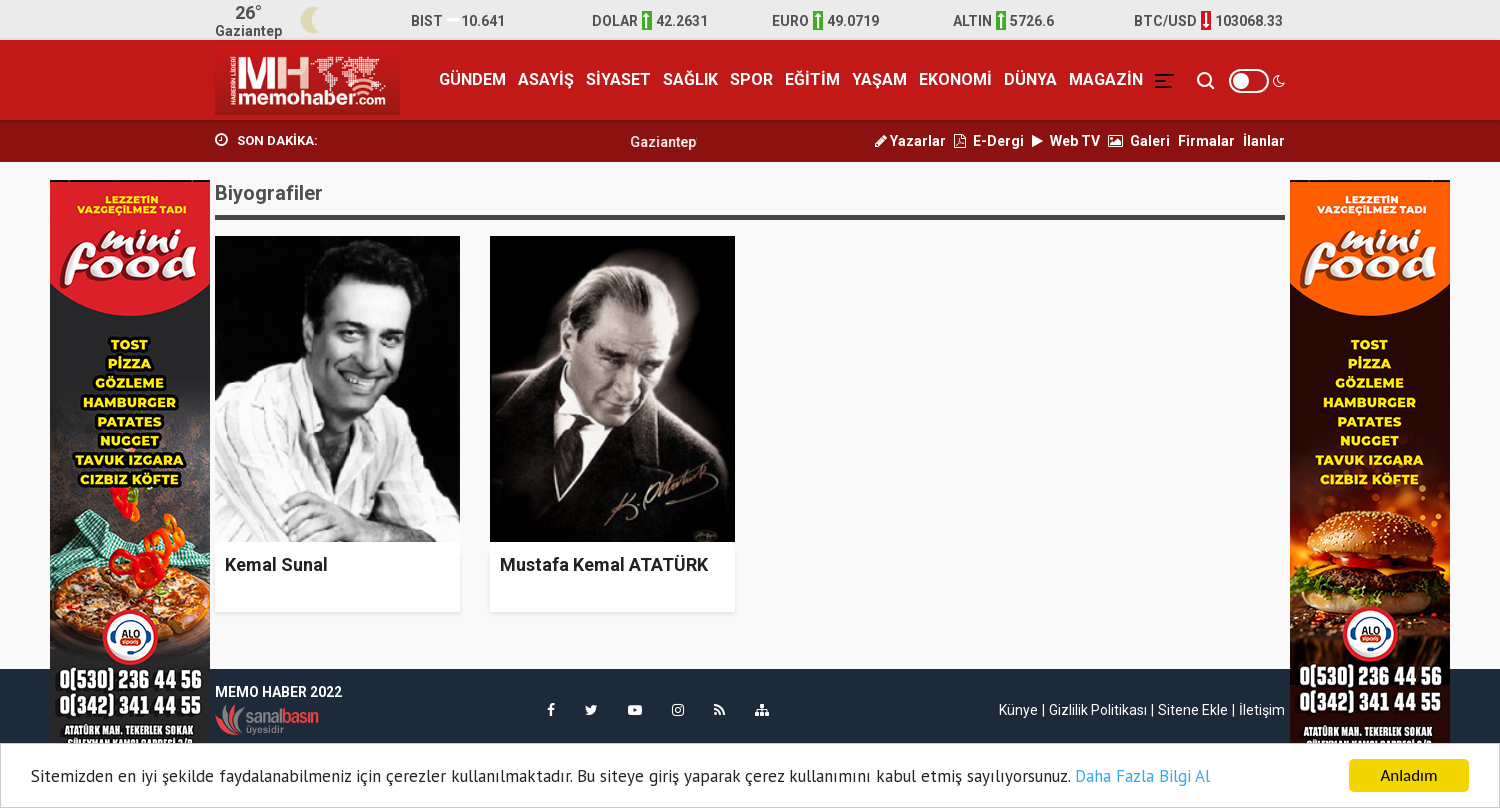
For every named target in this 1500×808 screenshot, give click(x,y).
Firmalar (1206, 141)
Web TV (1066, 141)
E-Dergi (989, 141)
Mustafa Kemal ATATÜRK (604, 564)
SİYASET (618, 79)
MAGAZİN (1106, 79)
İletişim (1262, 710)
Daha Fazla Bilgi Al (1142, 777)
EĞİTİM (812, 79)
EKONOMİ (955, 79)
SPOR (751, 79)
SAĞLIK (690, 79)
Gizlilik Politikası (1098, 710)
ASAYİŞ (546, 79)
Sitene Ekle (1193, 710)
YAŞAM (879, 79)
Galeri (1139, 141)
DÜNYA (1030, 79)
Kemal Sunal (276, 564)
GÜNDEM (472, 79)
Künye (1018, 710)
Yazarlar (910, 141)
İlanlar (1264, 141)
